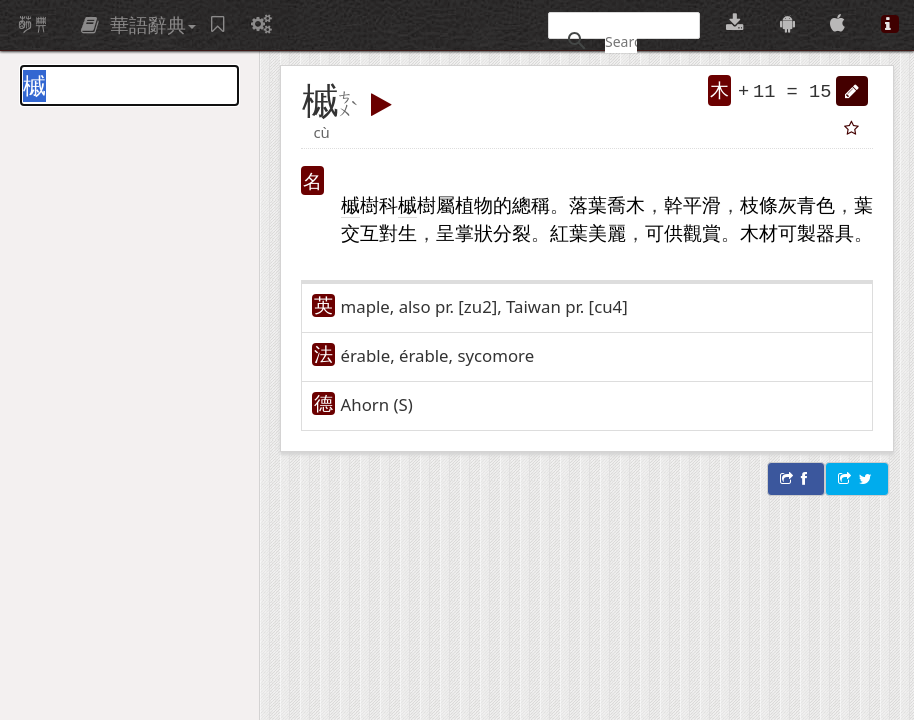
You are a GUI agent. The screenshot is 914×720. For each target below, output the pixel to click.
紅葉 (569, 232)
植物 (474, 204)
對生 (398, 232)
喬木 (626, 204)
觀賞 (702, 232)
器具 (835, 232)
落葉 (588, 204)
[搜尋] (621, 41)
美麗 (607, 232)
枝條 (759, 204)
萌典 (33, 25)
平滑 (702, 204)
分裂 (512, 232)
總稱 (531, 204)
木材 (759, 232)
